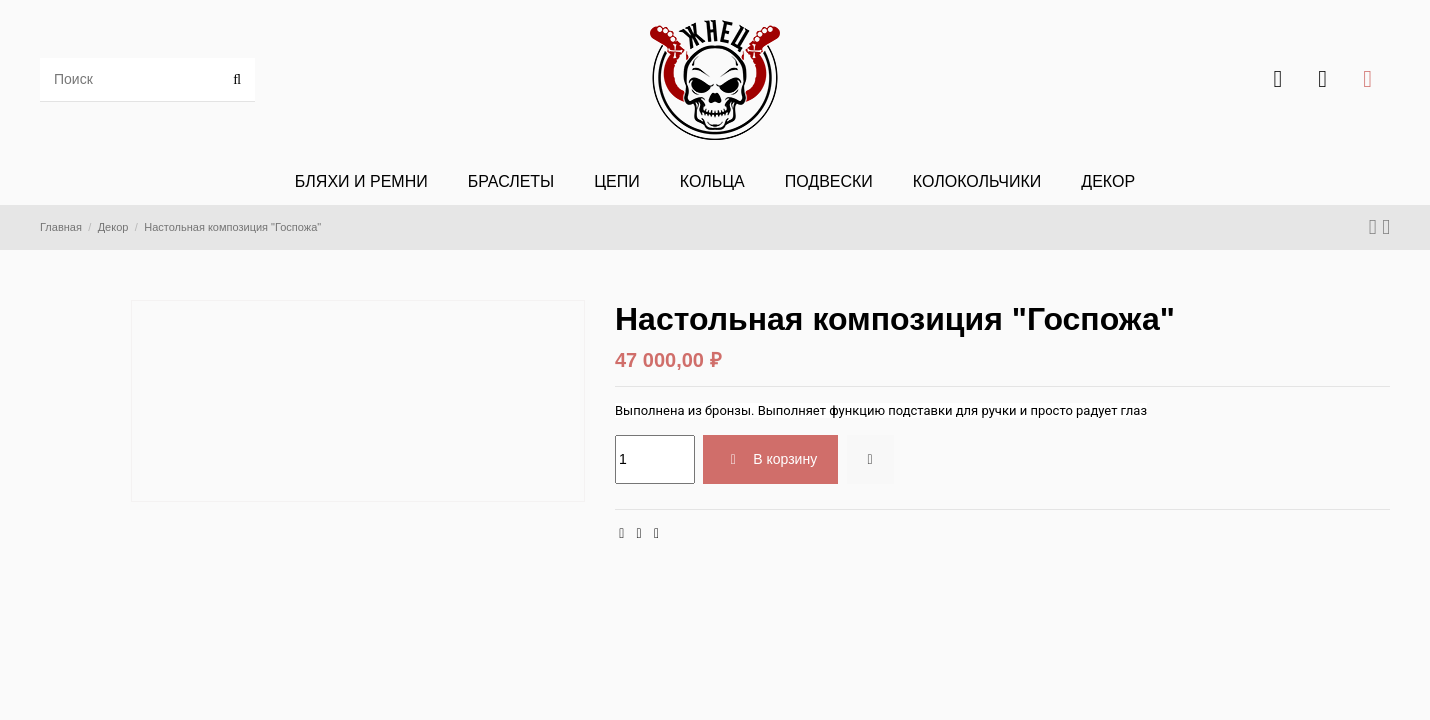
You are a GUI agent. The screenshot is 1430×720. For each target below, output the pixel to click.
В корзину (770, 459)
